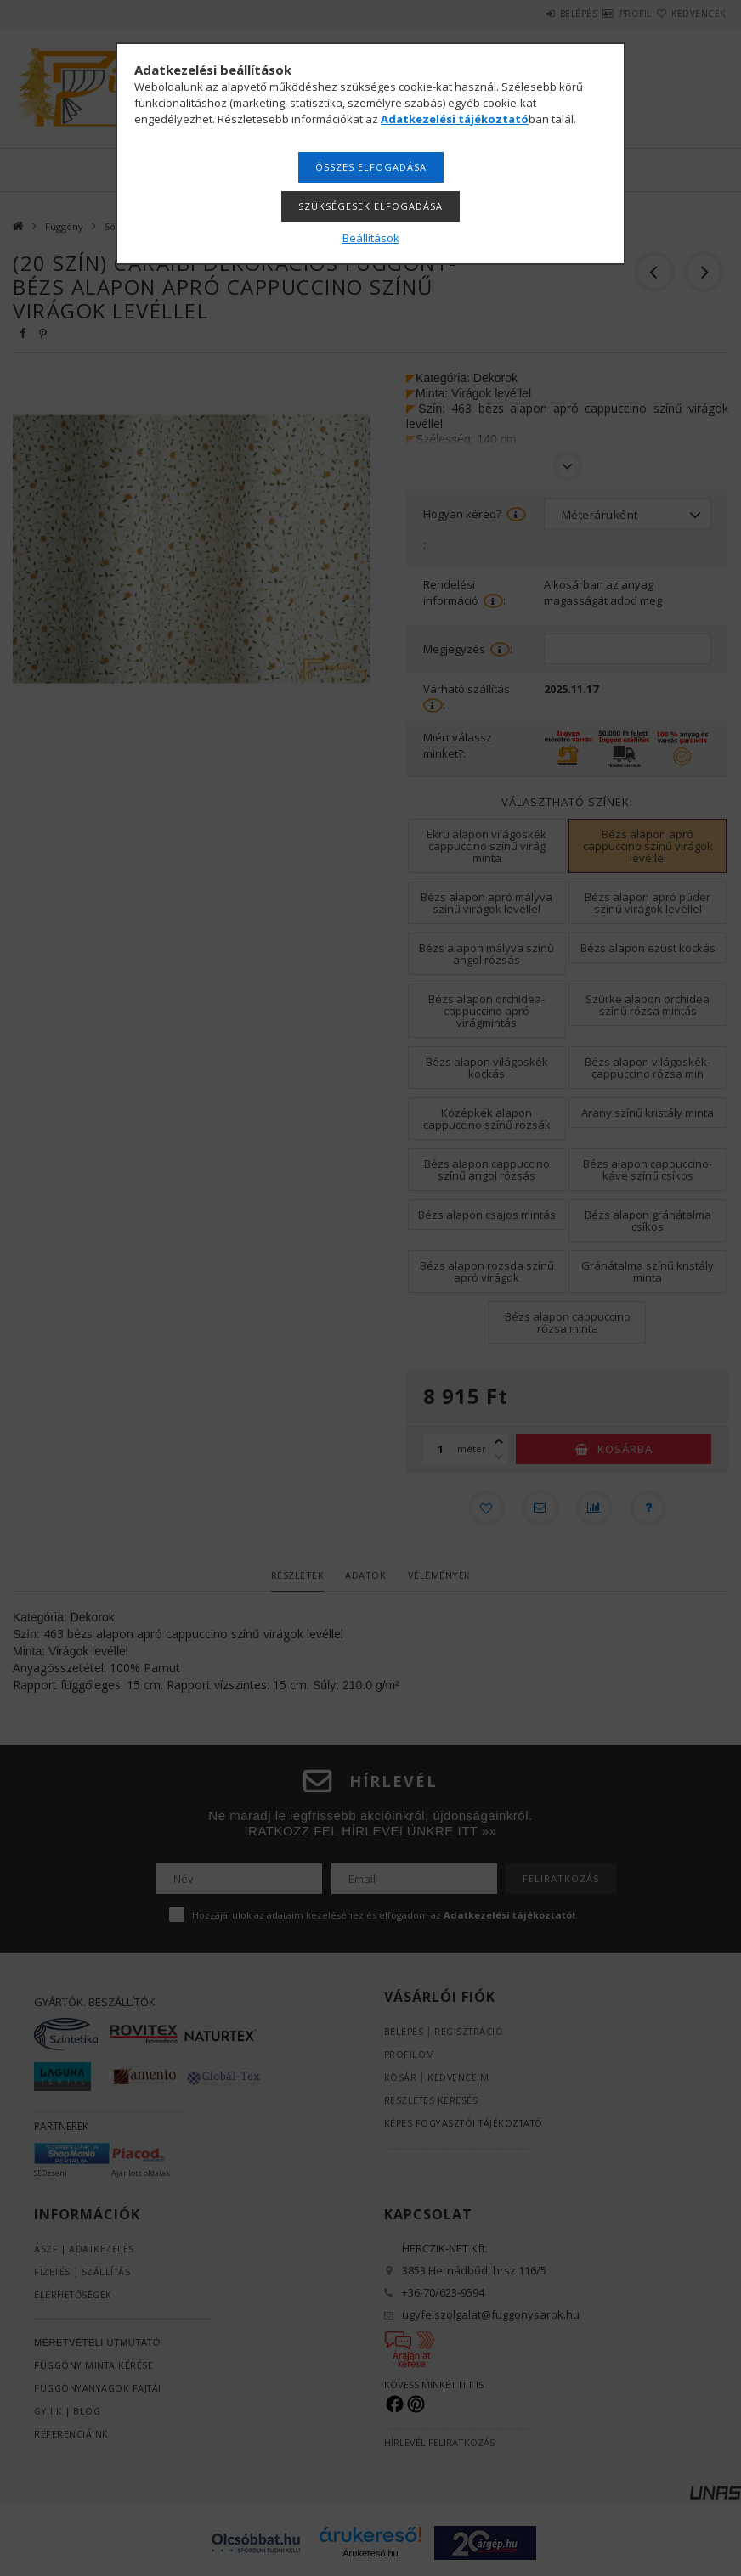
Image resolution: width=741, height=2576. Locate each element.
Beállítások (370, 237)
